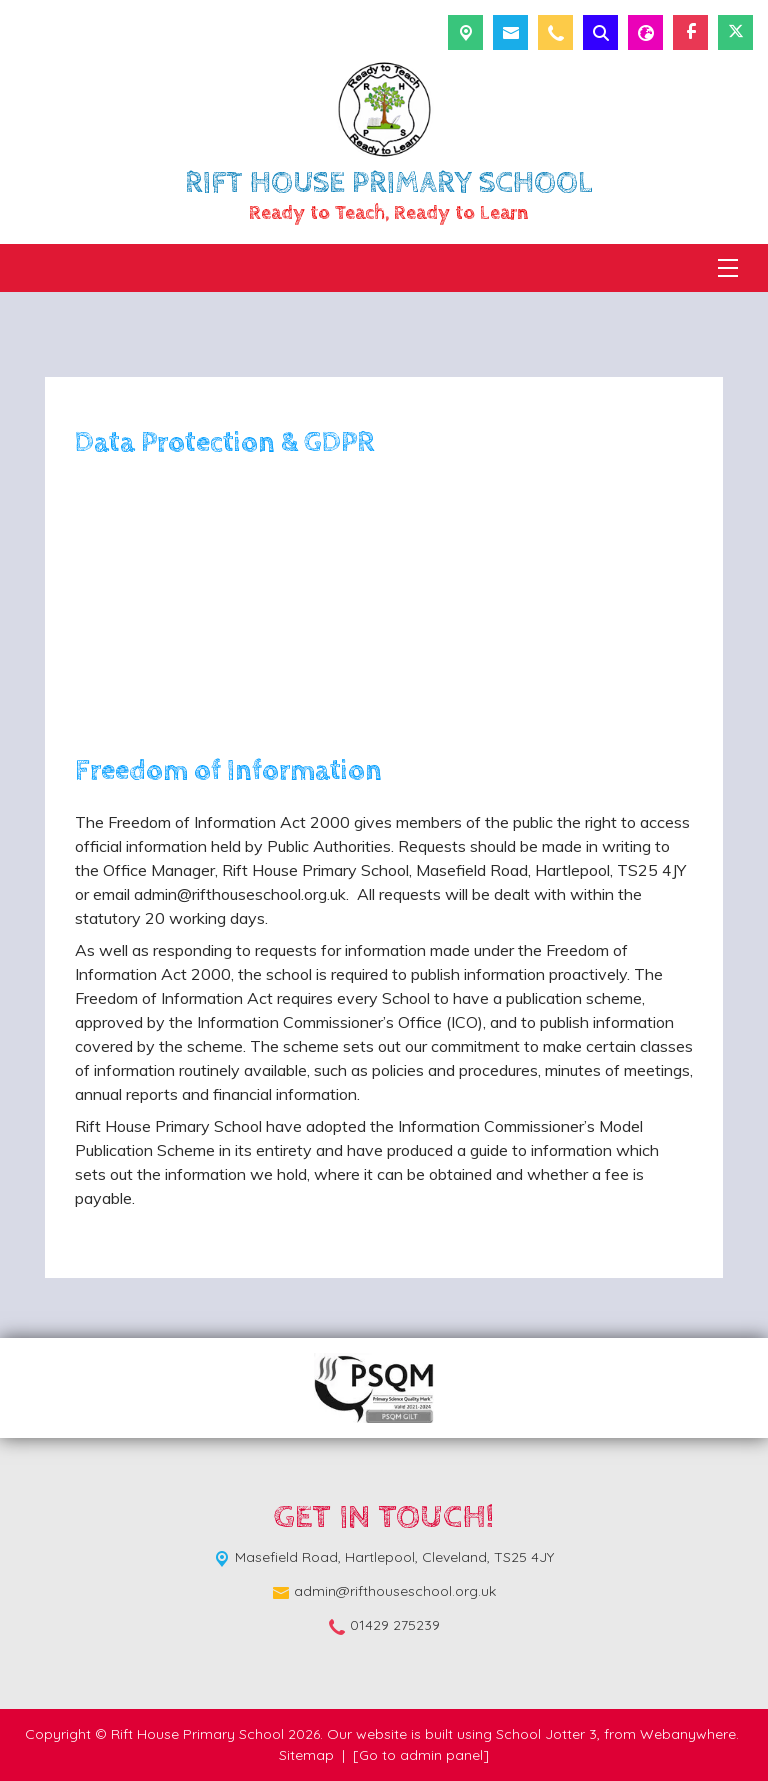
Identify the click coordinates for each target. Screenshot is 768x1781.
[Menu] (728, 268)
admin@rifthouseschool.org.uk (395, 1591)
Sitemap (306, 1755)
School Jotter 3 (546, 1734)
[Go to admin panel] (421, 1755)
